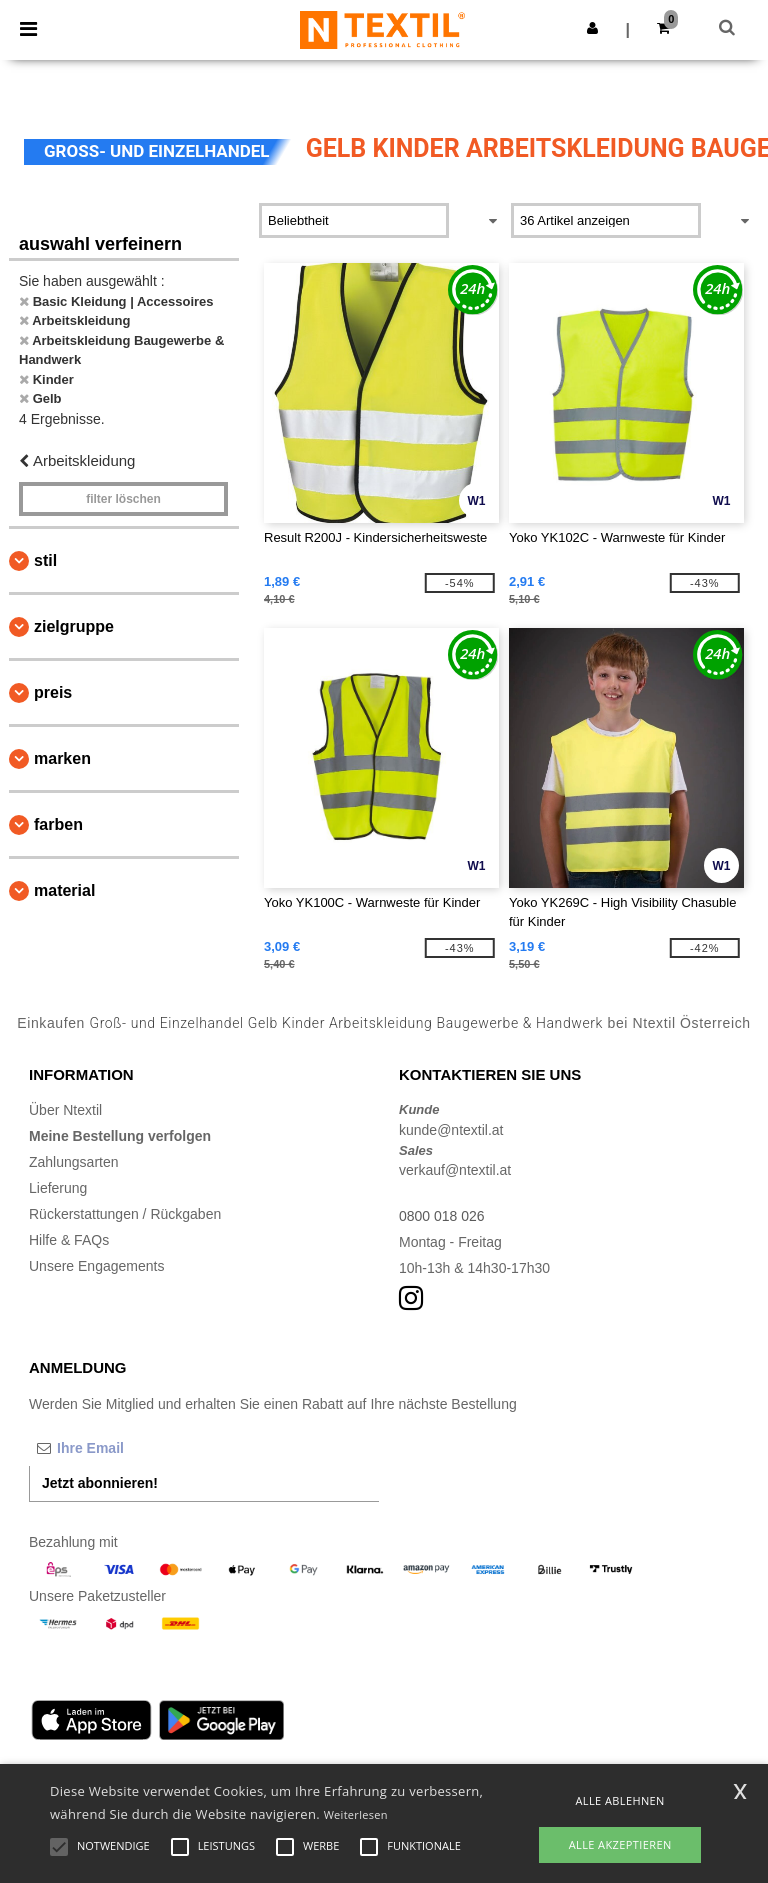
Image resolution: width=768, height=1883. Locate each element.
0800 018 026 (442, 1216)
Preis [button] (53, 692)
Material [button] (64, 890)
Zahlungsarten (74, 1162)
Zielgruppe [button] (74, 626)
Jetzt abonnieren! (100, 1483)
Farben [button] (58, 824)
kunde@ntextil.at (451, 1130)
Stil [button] (45, 560)
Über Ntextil (65, 1110)
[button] (592, 28)
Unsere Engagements (96, 1266)
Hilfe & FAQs (69, 1240)
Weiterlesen (356, 1814)
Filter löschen (123, 499)
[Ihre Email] (134, 1448)
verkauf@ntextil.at (455, 1170)
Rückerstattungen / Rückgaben (125, 1214)
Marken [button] (62, 758)
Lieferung (58, 1188)
